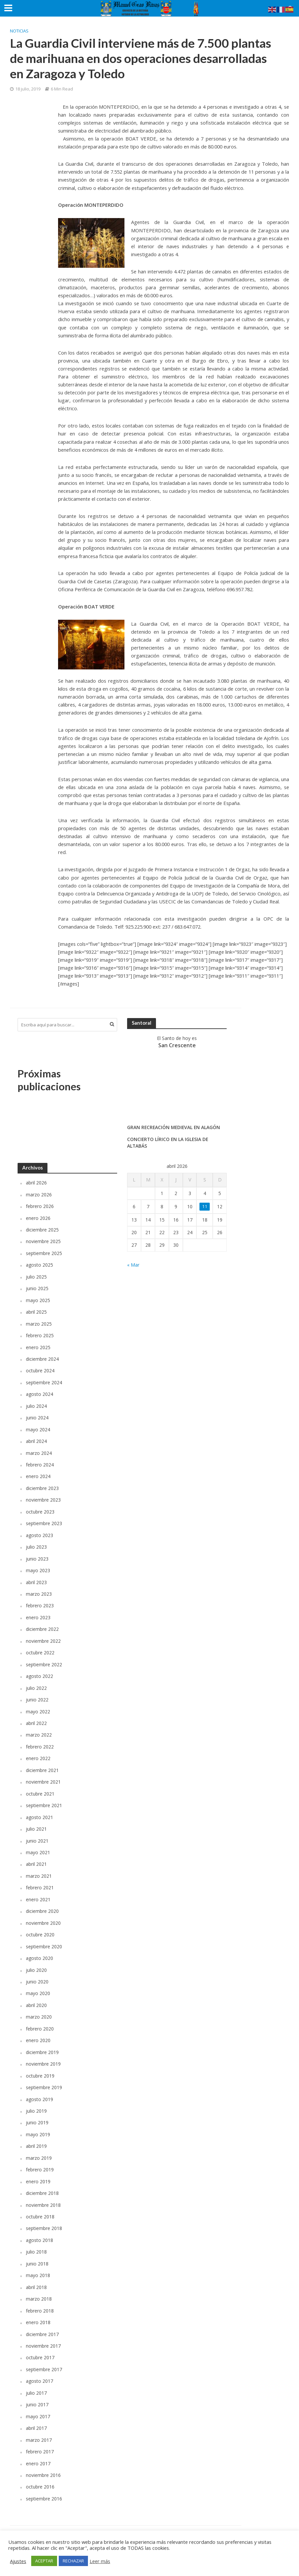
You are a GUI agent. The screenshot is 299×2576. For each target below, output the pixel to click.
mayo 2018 (38, 2275)
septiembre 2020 (44, 1946)
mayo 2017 (38, 2416)
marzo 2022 (39, 1735)
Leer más (100, 2561)
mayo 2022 (38, 1711)
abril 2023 (36, 1582)
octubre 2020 (40, 1934)
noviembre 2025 (43, 1241)
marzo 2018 (39, 2299)
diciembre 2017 (42, 2334)
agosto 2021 (39, 1817)
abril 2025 (36, 1312)
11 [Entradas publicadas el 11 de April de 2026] (204, 1206)
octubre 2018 (40, 2216)
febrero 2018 (40, 2311)
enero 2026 (38, 1218)
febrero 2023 (40, 1605)
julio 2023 (36, 1547)
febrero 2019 (40, 2169)
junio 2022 (37, 1699)
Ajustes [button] (18, 2561)
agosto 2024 (39, 1394)
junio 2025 (37, 1288)
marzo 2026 (39, 1194)
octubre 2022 (40, 1652)
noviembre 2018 (43, 2205)
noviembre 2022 (43, 1641)
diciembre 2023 (42, 1488)
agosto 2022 (39, 1676)
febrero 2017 (40, 2451)
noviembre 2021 (43, 1782)
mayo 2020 (38, 1993)
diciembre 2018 (42, 2193)
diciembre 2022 (42, 1629)
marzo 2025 (39, 1324)
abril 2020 (36, 2005)
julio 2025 (36, 1277)
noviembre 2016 (43, 2475)
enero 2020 (38, 2040)
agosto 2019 (39, 2099)
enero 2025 (38, 1347)
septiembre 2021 (44, 1805)
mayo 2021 (38, 1852)
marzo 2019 (39, 2158)
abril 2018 (36, 2287)
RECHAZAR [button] (73, 2561)
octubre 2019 (40, 2076)
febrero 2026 (40, 1206)
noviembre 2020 (43, 1923)
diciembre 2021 (42, 1770)
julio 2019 (36, 2111)
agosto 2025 (39, 1265)
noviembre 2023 (43, 1500)
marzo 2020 (39, 2017)
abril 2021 (36, 1864)
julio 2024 (36, 1406)
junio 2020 (37, 1981)
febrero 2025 (40, 1335)
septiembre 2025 (44, 1253)
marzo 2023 (39, 1594)
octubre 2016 (40, 2487)
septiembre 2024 (44, 1382)
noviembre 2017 (43, 2346)
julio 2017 (36, 2393)
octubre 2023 (40, 1512)
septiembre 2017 (44, 2369)
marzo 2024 (39, 1453)
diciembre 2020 (42, 1911)
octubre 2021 (40, 1794)
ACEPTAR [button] (44, 2561)
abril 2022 (36, 1723)
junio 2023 (37, 1559)
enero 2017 (38, 2463)
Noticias (19, 31)
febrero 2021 (40, 1887)
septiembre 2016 (44, 2498)
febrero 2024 (40, 1464)
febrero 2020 (40, 2029)
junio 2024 (37, 1417)
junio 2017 (37, 2404)
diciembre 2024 (42, 1359)
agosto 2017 (39, 2381)
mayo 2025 (38, 1300)
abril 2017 (36, 2428)
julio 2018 (36, 2252)
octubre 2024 (40, 1370)
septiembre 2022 (44, 1664)
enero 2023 (38, 1617)
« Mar (133, 1265)
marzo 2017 (39, 2440)
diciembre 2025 (42, 1230)
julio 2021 (36, 1829)
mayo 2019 (38, 2134)
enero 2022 (38, 1758)
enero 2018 (38, 2322)
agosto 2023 (39, 1535)
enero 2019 (38, 2181)
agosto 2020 (39, 1958)
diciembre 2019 (42, 2052)
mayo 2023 (38, 1570)
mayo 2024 (38, 1429)
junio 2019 (37, 2122)
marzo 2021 (39, 1876)
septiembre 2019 (44, 2087)
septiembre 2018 (44, 2228)
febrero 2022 (40, 1747)
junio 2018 (37, 2264)
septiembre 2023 (44, 1523)
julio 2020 (36, 1970)
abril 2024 (36, 1441)
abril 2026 (36, 1182)
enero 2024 (38, 1476)
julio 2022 (36, 1688)
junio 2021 (37, 1841)
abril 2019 (36, 2146)
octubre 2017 (40, 2357)
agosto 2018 (39, 2240)
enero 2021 (38, 1899)
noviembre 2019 (43, 2064)
